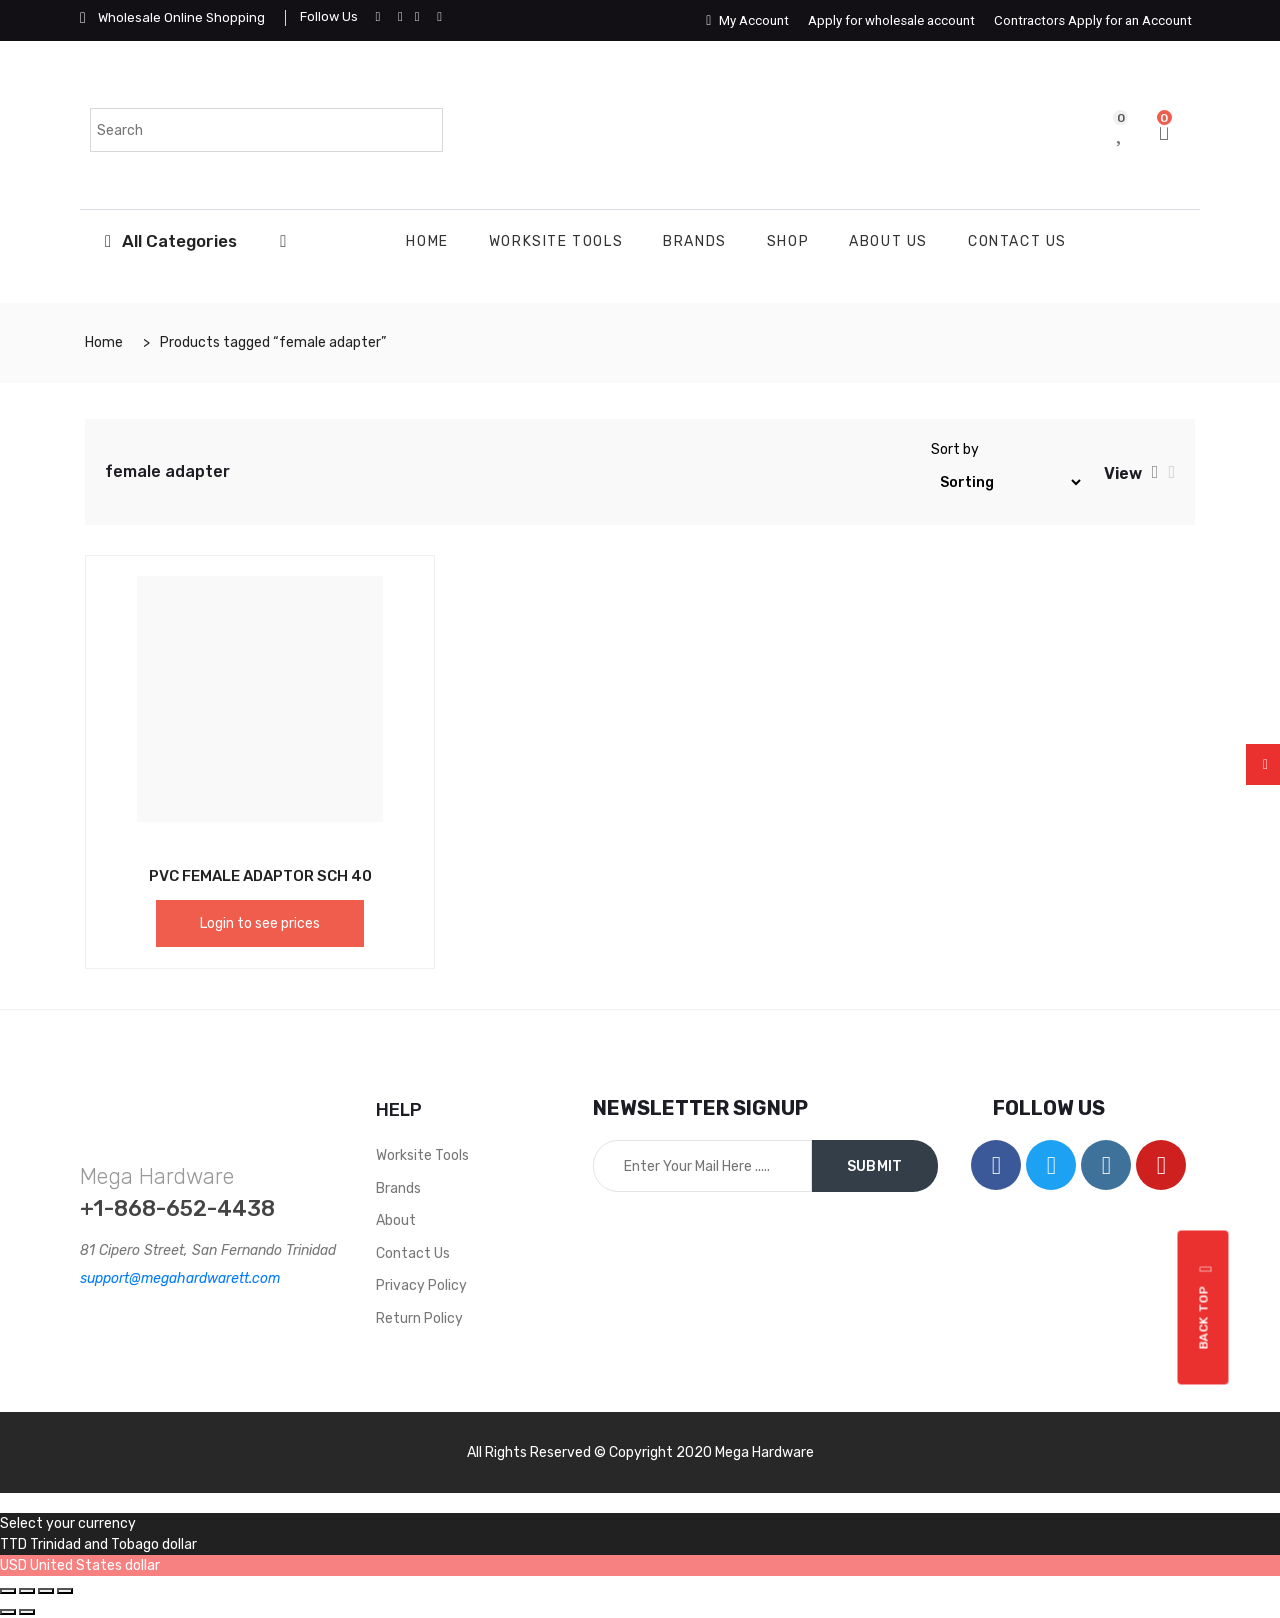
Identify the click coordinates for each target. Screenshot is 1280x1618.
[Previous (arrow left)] (8, 1612)
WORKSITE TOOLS (556, 241)
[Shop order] (1007, 482)
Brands (695, 241)
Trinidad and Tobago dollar (113, 1544)
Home (427, 241)
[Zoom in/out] (65, 1591)
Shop (788, 241)
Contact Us (1017, 241)
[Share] (27, 1591)
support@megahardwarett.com (180, 1278)
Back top (1206, 1307)
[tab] (1155, 472)
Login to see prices (260, 923)
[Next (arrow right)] (27, 1612)
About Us (888, 241)
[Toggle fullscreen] (46, 1591)
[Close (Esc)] (8, 1591)
